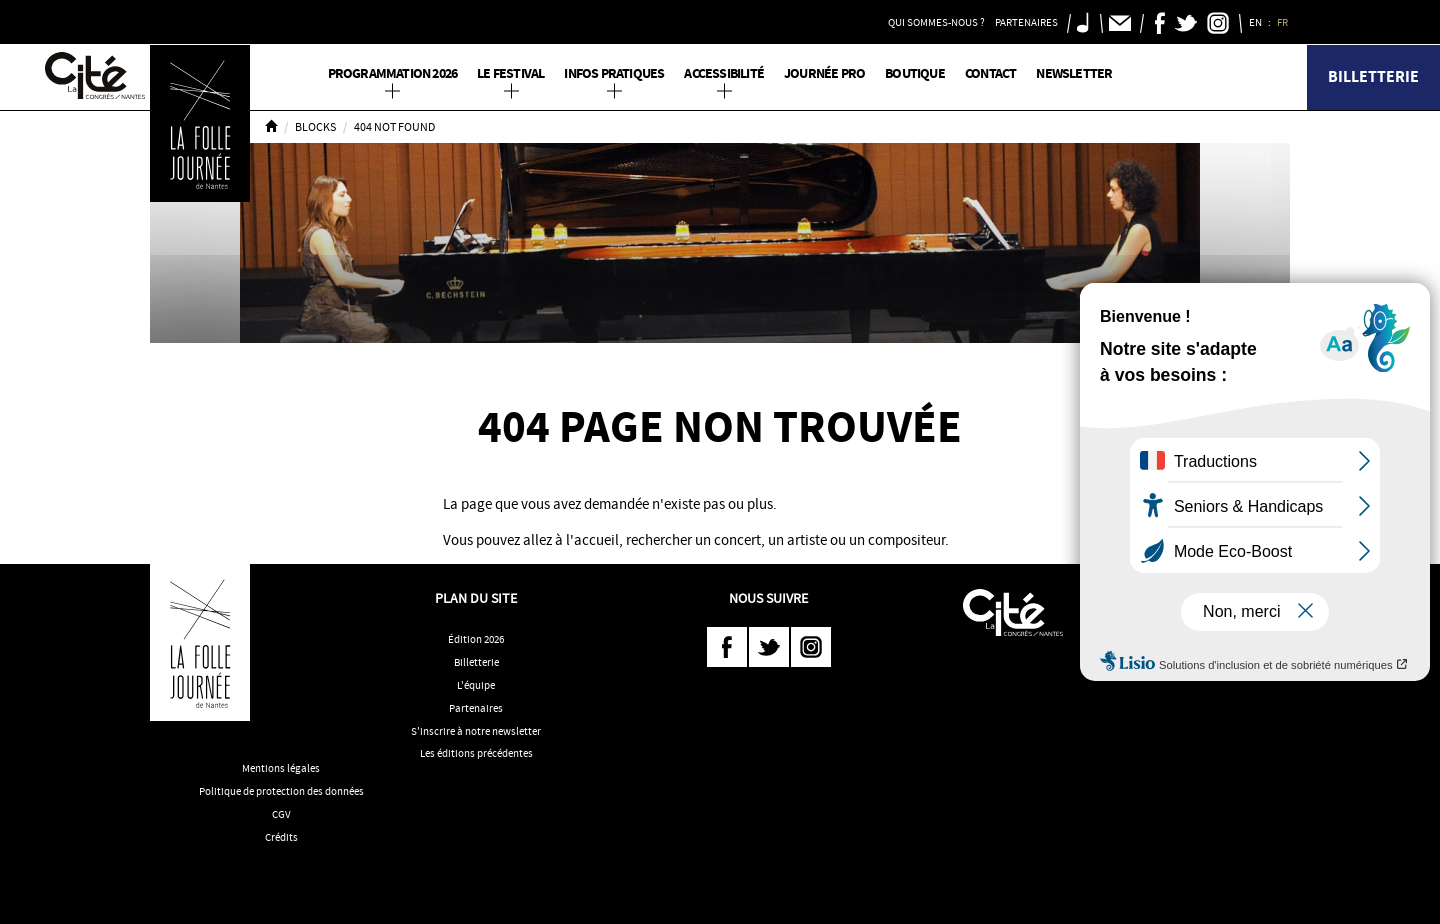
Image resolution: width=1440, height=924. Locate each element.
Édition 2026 (476, 639)
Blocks (315, 127)
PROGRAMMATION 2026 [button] (393, 73)
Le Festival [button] (510, 73)
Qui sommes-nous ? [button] (936, 22)
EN (1256, 22)
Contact (990, 73)
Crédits (281, 837)
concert (737, 540)
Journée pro (824, 73)
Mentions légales (281, 768)
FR (1283, 22)
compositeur (906, 540)
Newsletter (1074, 73)
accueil (596, 540)
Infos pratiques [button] (614, 73)
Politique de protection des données (281, 791)
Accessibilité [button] (724, 73)
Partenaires (476, 708)
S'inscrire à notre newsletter (476, 731)
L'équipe (476, 685)
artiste (807, 540)
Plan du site (476, 598)
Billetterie (1373, 76)
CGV (281, 814)
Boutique (915, 73)
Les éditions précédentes (476, 753)
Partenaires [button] (1026, 22)
